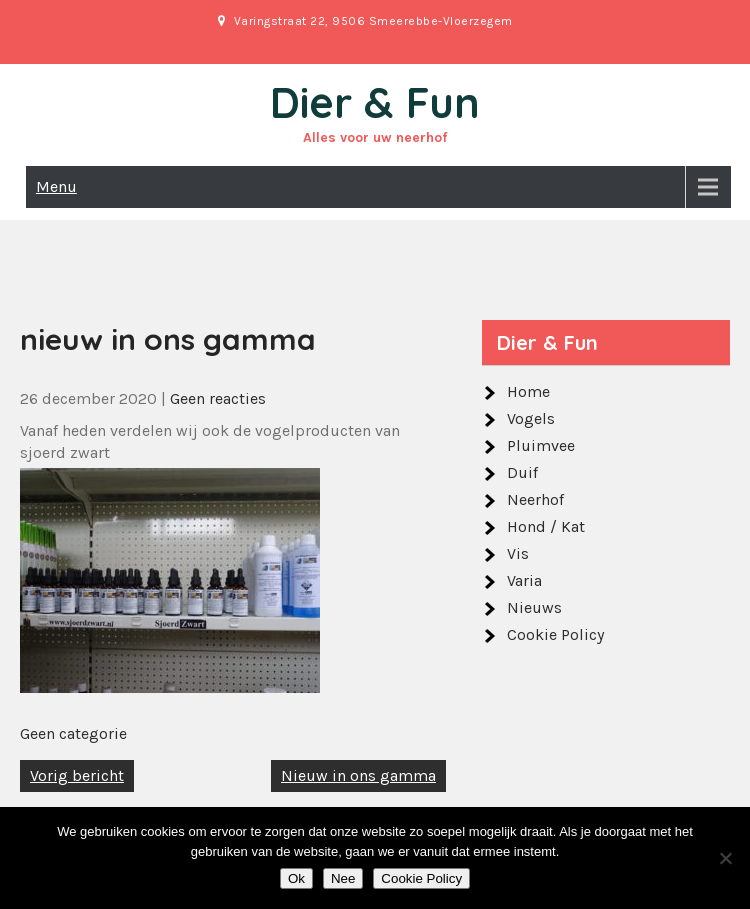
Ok (296, 878)
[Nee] (725, 858)
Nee (343, 878)
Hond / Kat (546, 526)
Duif (522, 472)
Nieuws (534, 607)
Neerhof (535, 499)
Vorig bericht (77, 775)
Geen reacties (218, 398)
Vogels (531, 418)
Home (528, 391)
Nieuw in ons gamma (358, 775)
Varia (524, 580)
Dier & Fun (375, 102)
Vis (518, 553)
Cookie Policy (555, 634)
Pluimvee (541, 445)
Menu (56, 186)
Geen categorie (73, 733)
